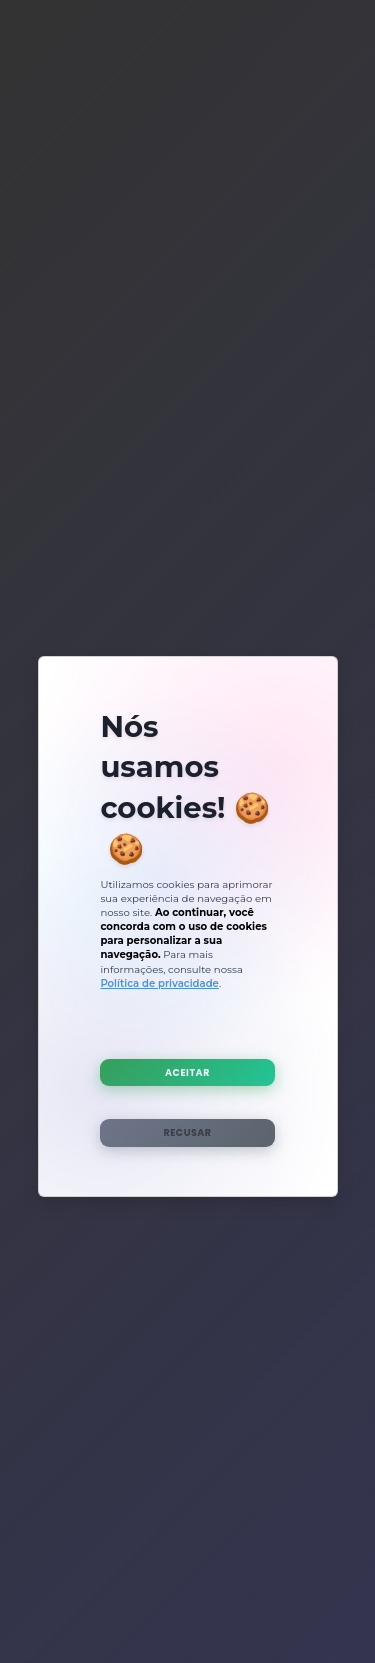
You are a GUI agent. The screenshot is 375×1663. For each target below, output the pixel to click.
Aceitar (187, 1072)
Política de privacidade (159, 983)
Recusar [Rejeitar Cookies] (187, 1132)
